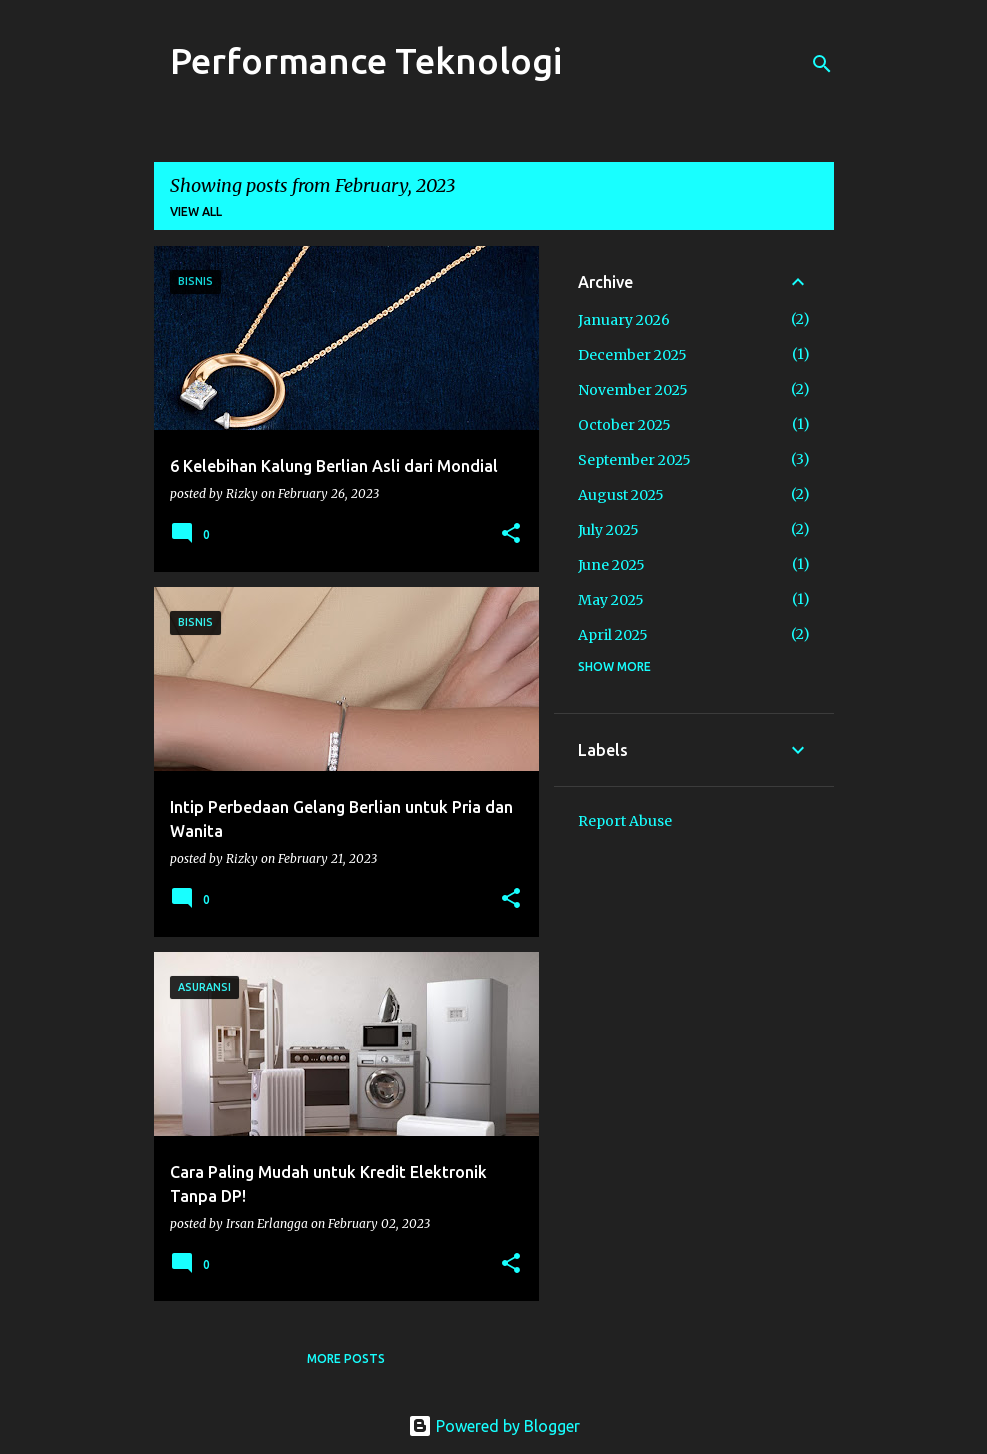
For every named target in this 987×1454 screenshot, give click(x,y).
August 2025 (621, 495)
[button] (511, 534)
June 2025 (611, 565)
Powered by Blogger (494, 1426)
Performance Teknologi (366, 60)
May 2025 (611, 600)
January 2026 (624, 320)
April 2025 (613, 635)
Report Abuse (625, 821)
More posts (346, 1358)
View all (196, 211)
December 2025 (632, 355)
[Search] (822, 64)
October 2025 (624, 425)
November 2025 (633, 390)
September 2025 (634, 460)
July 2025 (608, 530)
